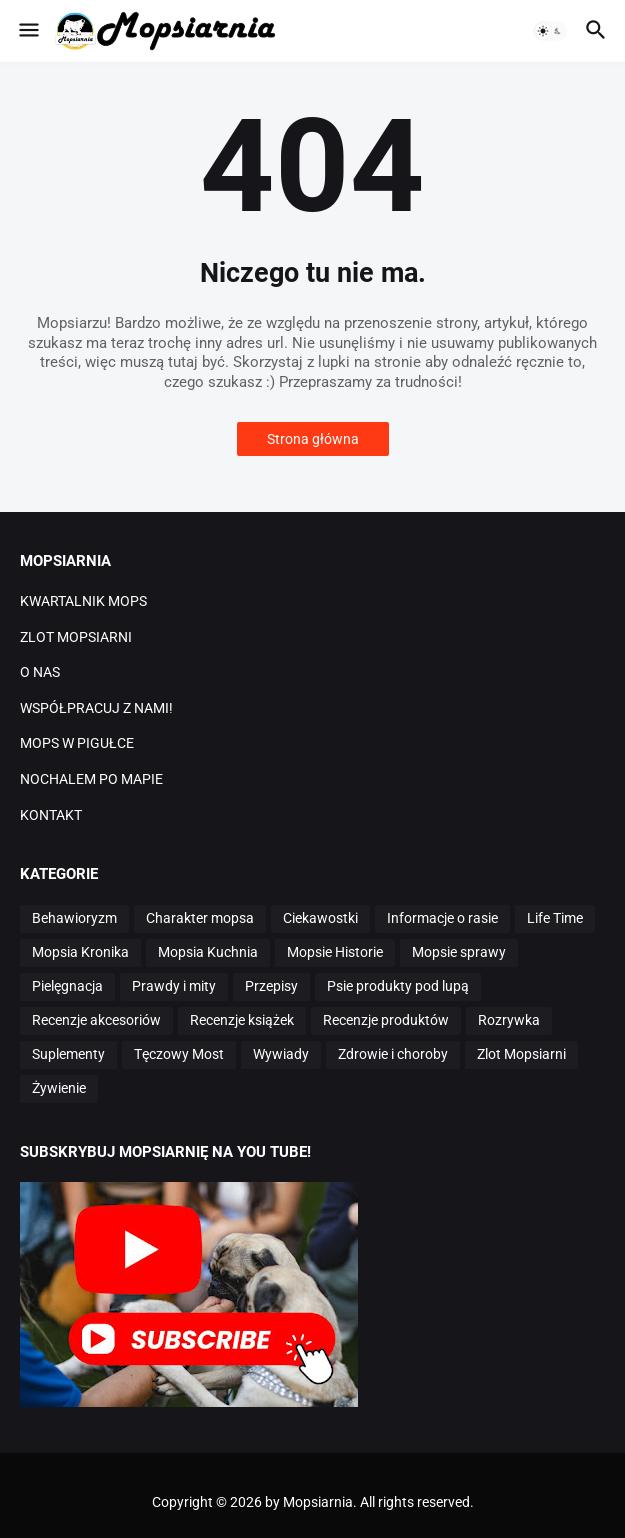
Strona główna (313, 439)
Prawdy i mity (174, 986)
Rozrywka (509, 1020)
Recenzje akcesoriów (96, 1020)
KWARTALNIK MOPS (83, 601)
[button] (27, 31)
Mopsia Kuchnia (208, 952)
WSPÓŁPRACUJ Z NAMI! (96, 708)
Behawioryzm (74, 918)
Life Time (555, 918)
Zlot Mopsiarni (521, 1054)
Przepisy (271, 986)
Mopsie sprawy (459, 952)
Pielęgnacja (67, 986)
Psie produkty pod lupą (398, 986)
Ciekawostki (320, 918)
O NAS (40, 672)
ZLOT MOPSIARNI (76, 637)
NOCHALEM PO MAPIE (91, 779)
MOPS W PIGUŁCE (77, 743)
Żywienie (59, 1088)
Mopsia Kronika (80, 952)
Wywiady (281, 1054)
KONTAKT (51, 815)
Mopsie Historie (335, 952)
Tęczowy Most (179, 1054)
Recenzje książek (242, 1020)
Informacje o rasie (442, 918)
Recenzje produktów (386, 1020)
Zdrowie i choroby (393, 1054)
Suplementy (68, 1054)
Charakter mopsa (200, 918)
